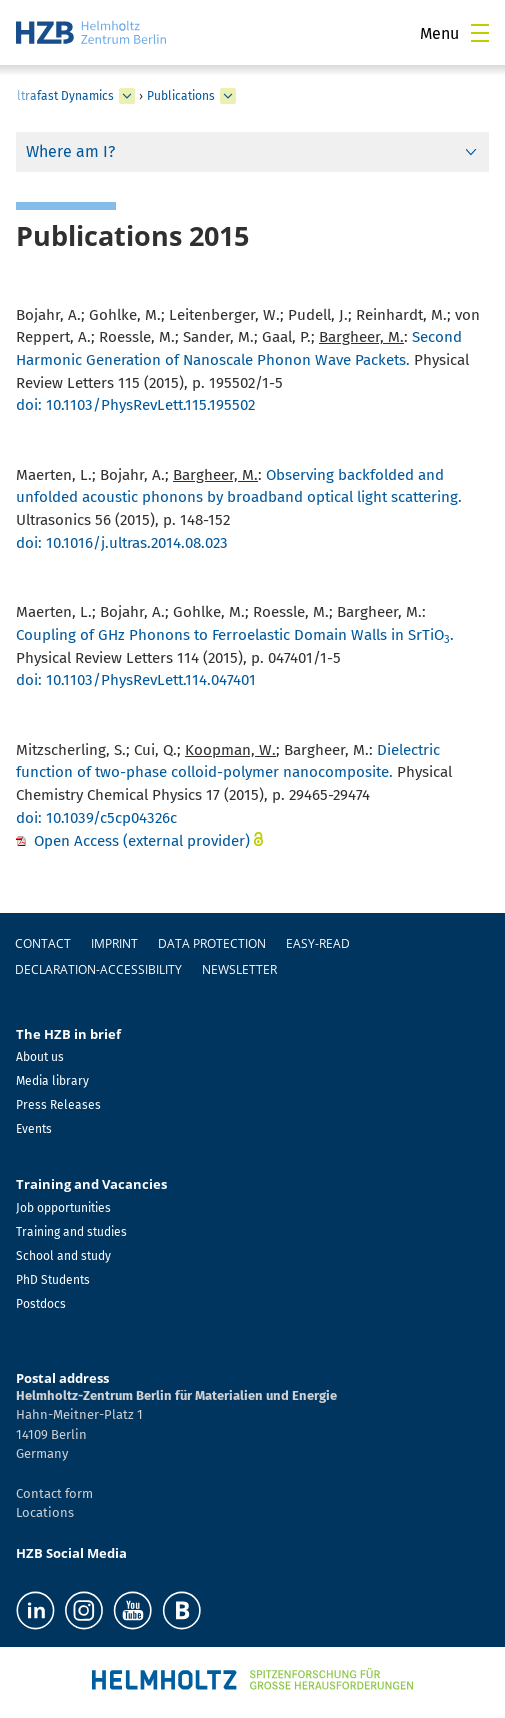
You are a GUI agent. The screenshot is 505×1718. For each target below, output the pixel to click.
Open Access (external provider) (142, 841)
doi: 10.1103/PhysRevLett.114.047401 (136, 680)
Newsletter (239, 969)
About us (40, 1057)
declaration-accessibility (98, 969)
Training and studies (71, 1232)
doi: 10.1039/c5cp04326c (96, 818)
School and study (63, 1256)
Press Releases (58, 1105)
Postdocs (41, 1304)
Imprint (114, 943)
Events (34, 1129)
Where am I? (70, 151)
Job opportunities (63, 1208)
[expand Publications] (228, 96)
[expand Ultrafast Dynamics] (127, 96)
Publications (181, 96)
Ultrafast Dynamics (61, 96)
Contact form (54, 1493)
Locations (45, 1512)
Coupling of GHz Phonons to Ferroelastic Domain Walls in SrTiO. (235, 635)
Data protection (212, 943)
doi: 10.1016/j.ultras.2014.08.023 (122, 543)
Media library (52, 1081)
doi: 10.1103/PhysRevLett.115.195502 (135, 405)
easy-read (318, 943)
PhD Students (53, 1280)
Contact (43, 943)
